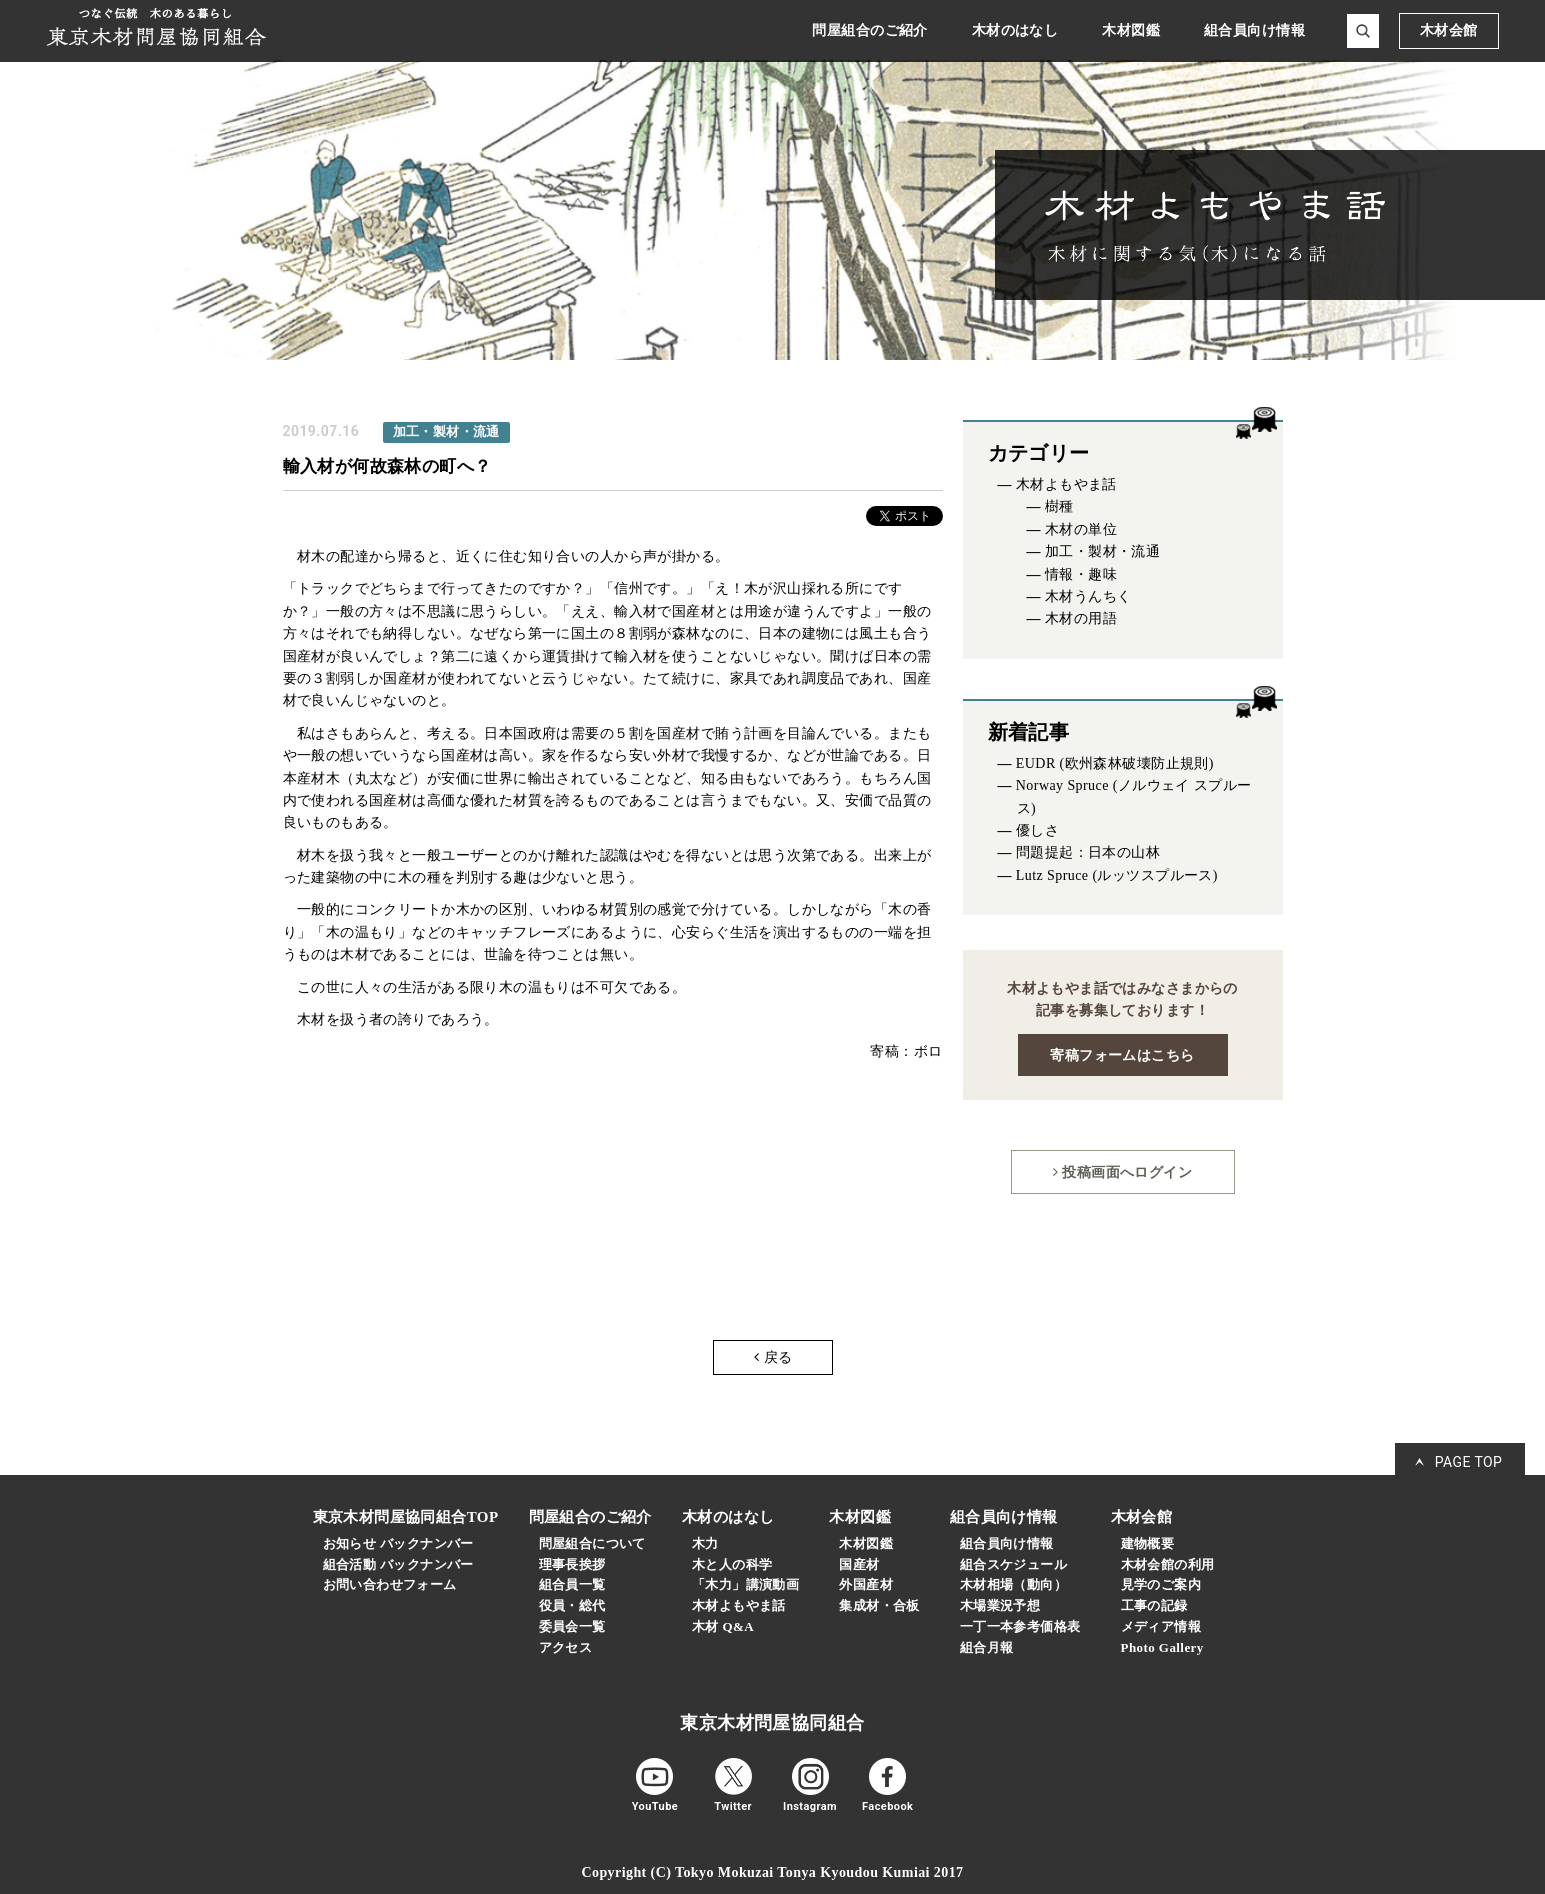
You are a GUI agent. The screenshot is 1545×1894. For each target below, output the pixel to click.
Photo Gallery (1162, 1647)
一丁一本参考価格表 (1020, 1626)
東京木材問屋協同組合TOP (406, 1517)
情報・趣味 (1081, 574)
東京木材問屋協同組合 (772, 1723)
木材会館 (1449, 30)
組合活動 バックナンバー (398, 1564)
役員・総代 (572, 1605)
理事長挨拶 (572, 1564)
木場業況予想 (1000, 1605)
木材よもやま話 (1066, 484)
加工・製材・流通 (1102, 551)
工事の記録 (1154, 1605)
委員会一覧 (572, 1626)
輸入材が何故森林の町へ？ (387, 466)
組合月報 (987, 1647)
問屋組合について (592, 1543)
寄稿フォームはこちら (1122, 1055)
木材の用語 (1081, 618)
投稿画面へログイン (1122, 1172)
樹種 (1059, 506)
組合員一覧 (572, 1584)
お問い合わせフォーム (390, 1584)
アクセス (566, 1647)
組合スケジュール (1013, 1564)
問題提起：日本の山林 (1088, 852)
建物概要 (1148, 1543)
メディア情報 (1161, 1626)
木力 (705, 1543)
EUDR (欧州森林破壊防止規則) (1115, 763)
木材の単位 (1081, 529)
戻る (773, 1357)
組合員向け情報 (1007, 1543)
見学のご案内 (1161, 1584)
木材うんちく (1088, 596)
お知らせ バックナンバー (398, 1543)
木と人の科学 (732, 1564)
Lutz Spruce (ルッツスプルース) (1117, 875)
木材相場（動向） (1013, 1584)
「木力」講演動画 (745, 1584)
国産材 (859, 1564)
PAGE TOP (1469, 1462)
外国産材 (866, 1584)
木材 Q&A (723, 1626)
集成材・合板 (879, 1605)
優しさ (1037, 830)
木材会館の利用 (1168, 1564)
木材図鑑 (866, 1543)
